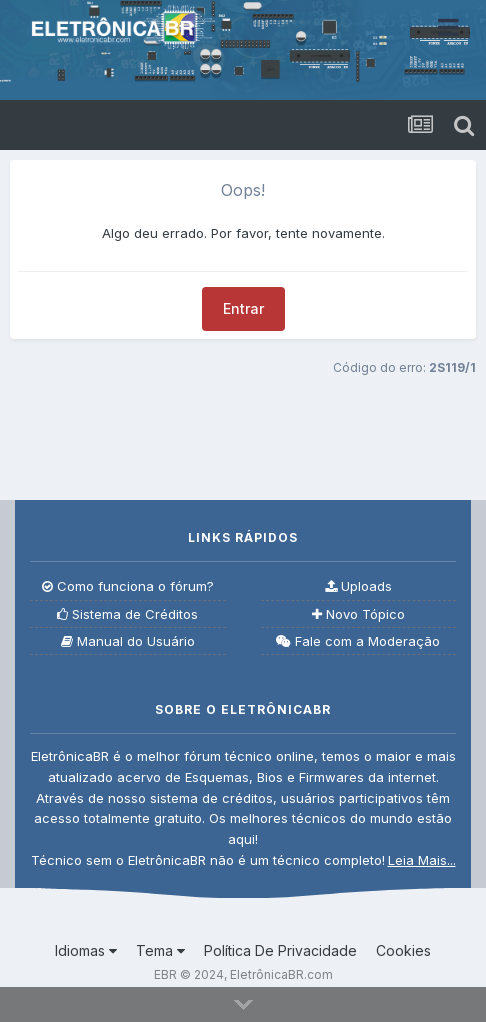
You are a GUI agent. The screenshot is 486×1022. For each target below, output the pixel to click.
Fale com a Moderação (358, 641)
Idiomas (86, 950)
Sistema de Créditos (127, 614)
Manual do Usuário (128, 641)
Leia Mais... (422, 860)
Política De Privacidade (280, 950)
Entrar (243, 308)
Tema (160, 950)
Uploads (358, 586)
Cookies (403, 950)
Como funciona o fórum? (128, 586)
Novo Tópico (358, 614)
